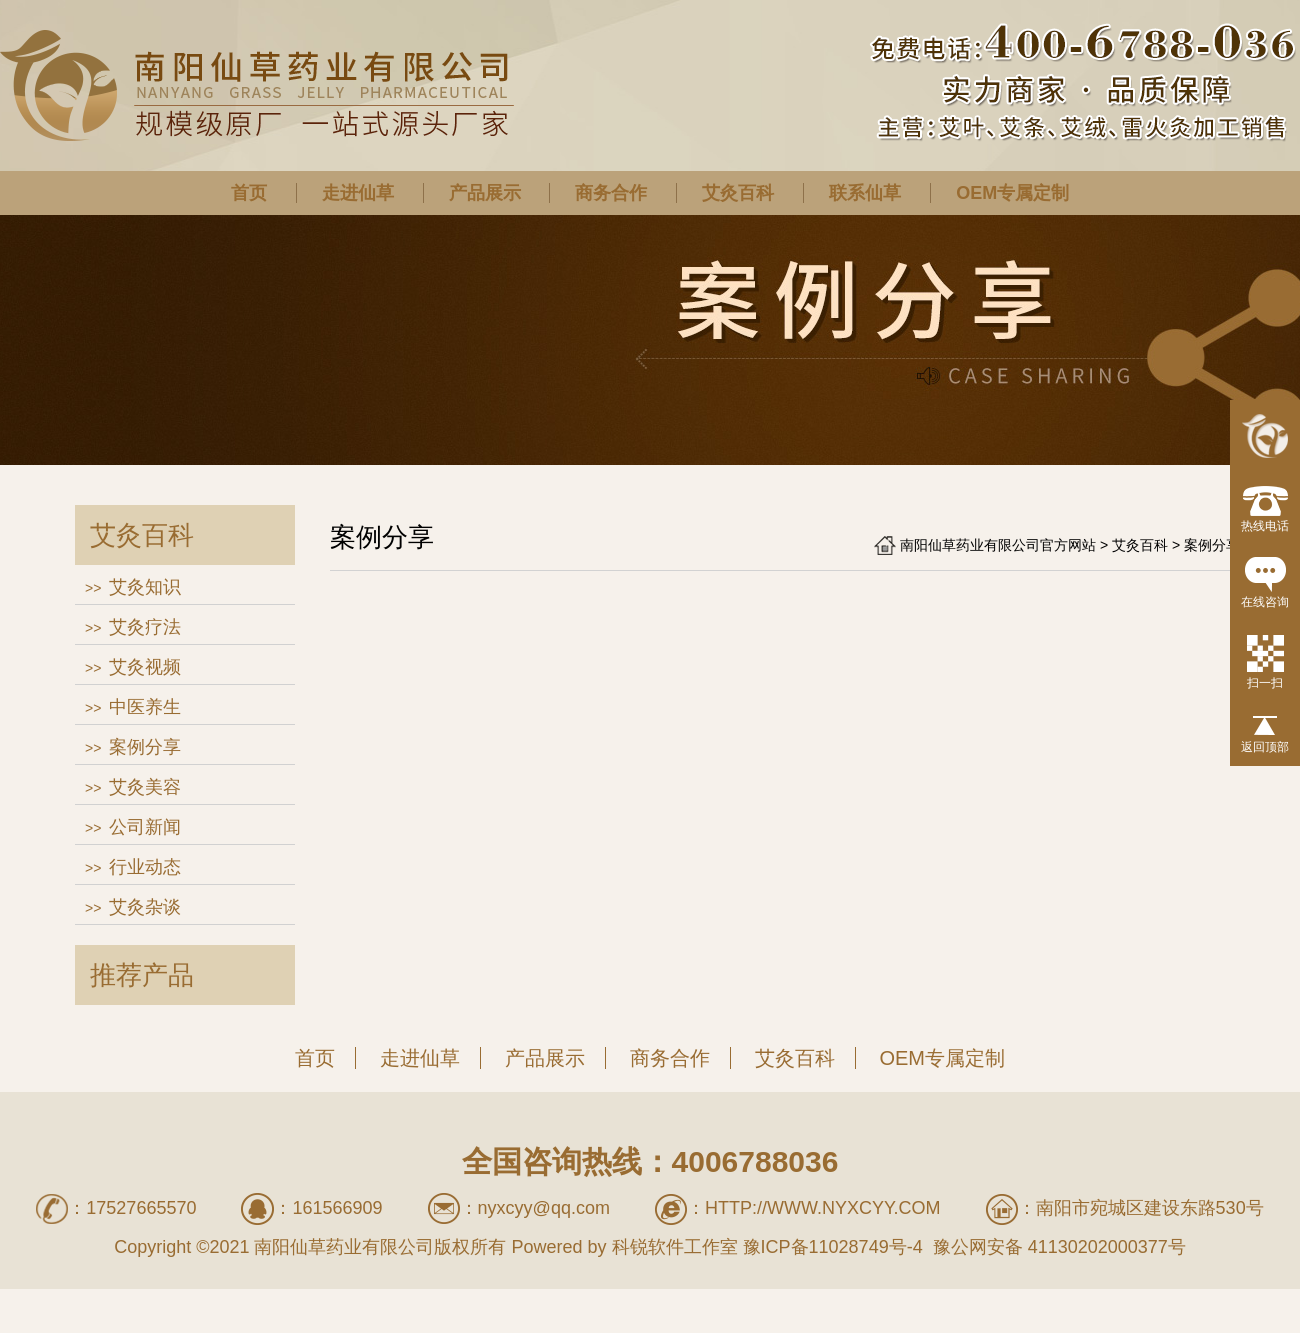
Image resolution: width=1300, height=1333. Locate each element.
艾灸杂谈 (145, 907)
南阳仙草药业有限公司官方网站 (998, 545)
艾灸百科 (738, 193)
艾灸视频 (145, 667)
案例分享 (145, 747)
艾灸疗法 (145, 627)
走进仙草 (358, 193)
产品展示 (485, 193)
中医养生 (145, 707)
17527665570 (141, 1208)
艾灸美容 (145, 787)
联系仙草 (865, 193)
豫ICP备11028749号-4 (833, 1247)
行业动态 (145, 867)
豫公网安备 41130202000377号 (1057, 1247)
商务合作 (611, 193)
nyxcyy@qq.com (544, 1208)
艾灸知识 (145, 587)
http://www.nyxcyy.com (823, 1208)
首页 (249, 193)
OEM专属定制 (1012, 193)
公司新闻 (145, 827)
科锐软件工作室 (675, 1247)
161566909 (337, 1208)
